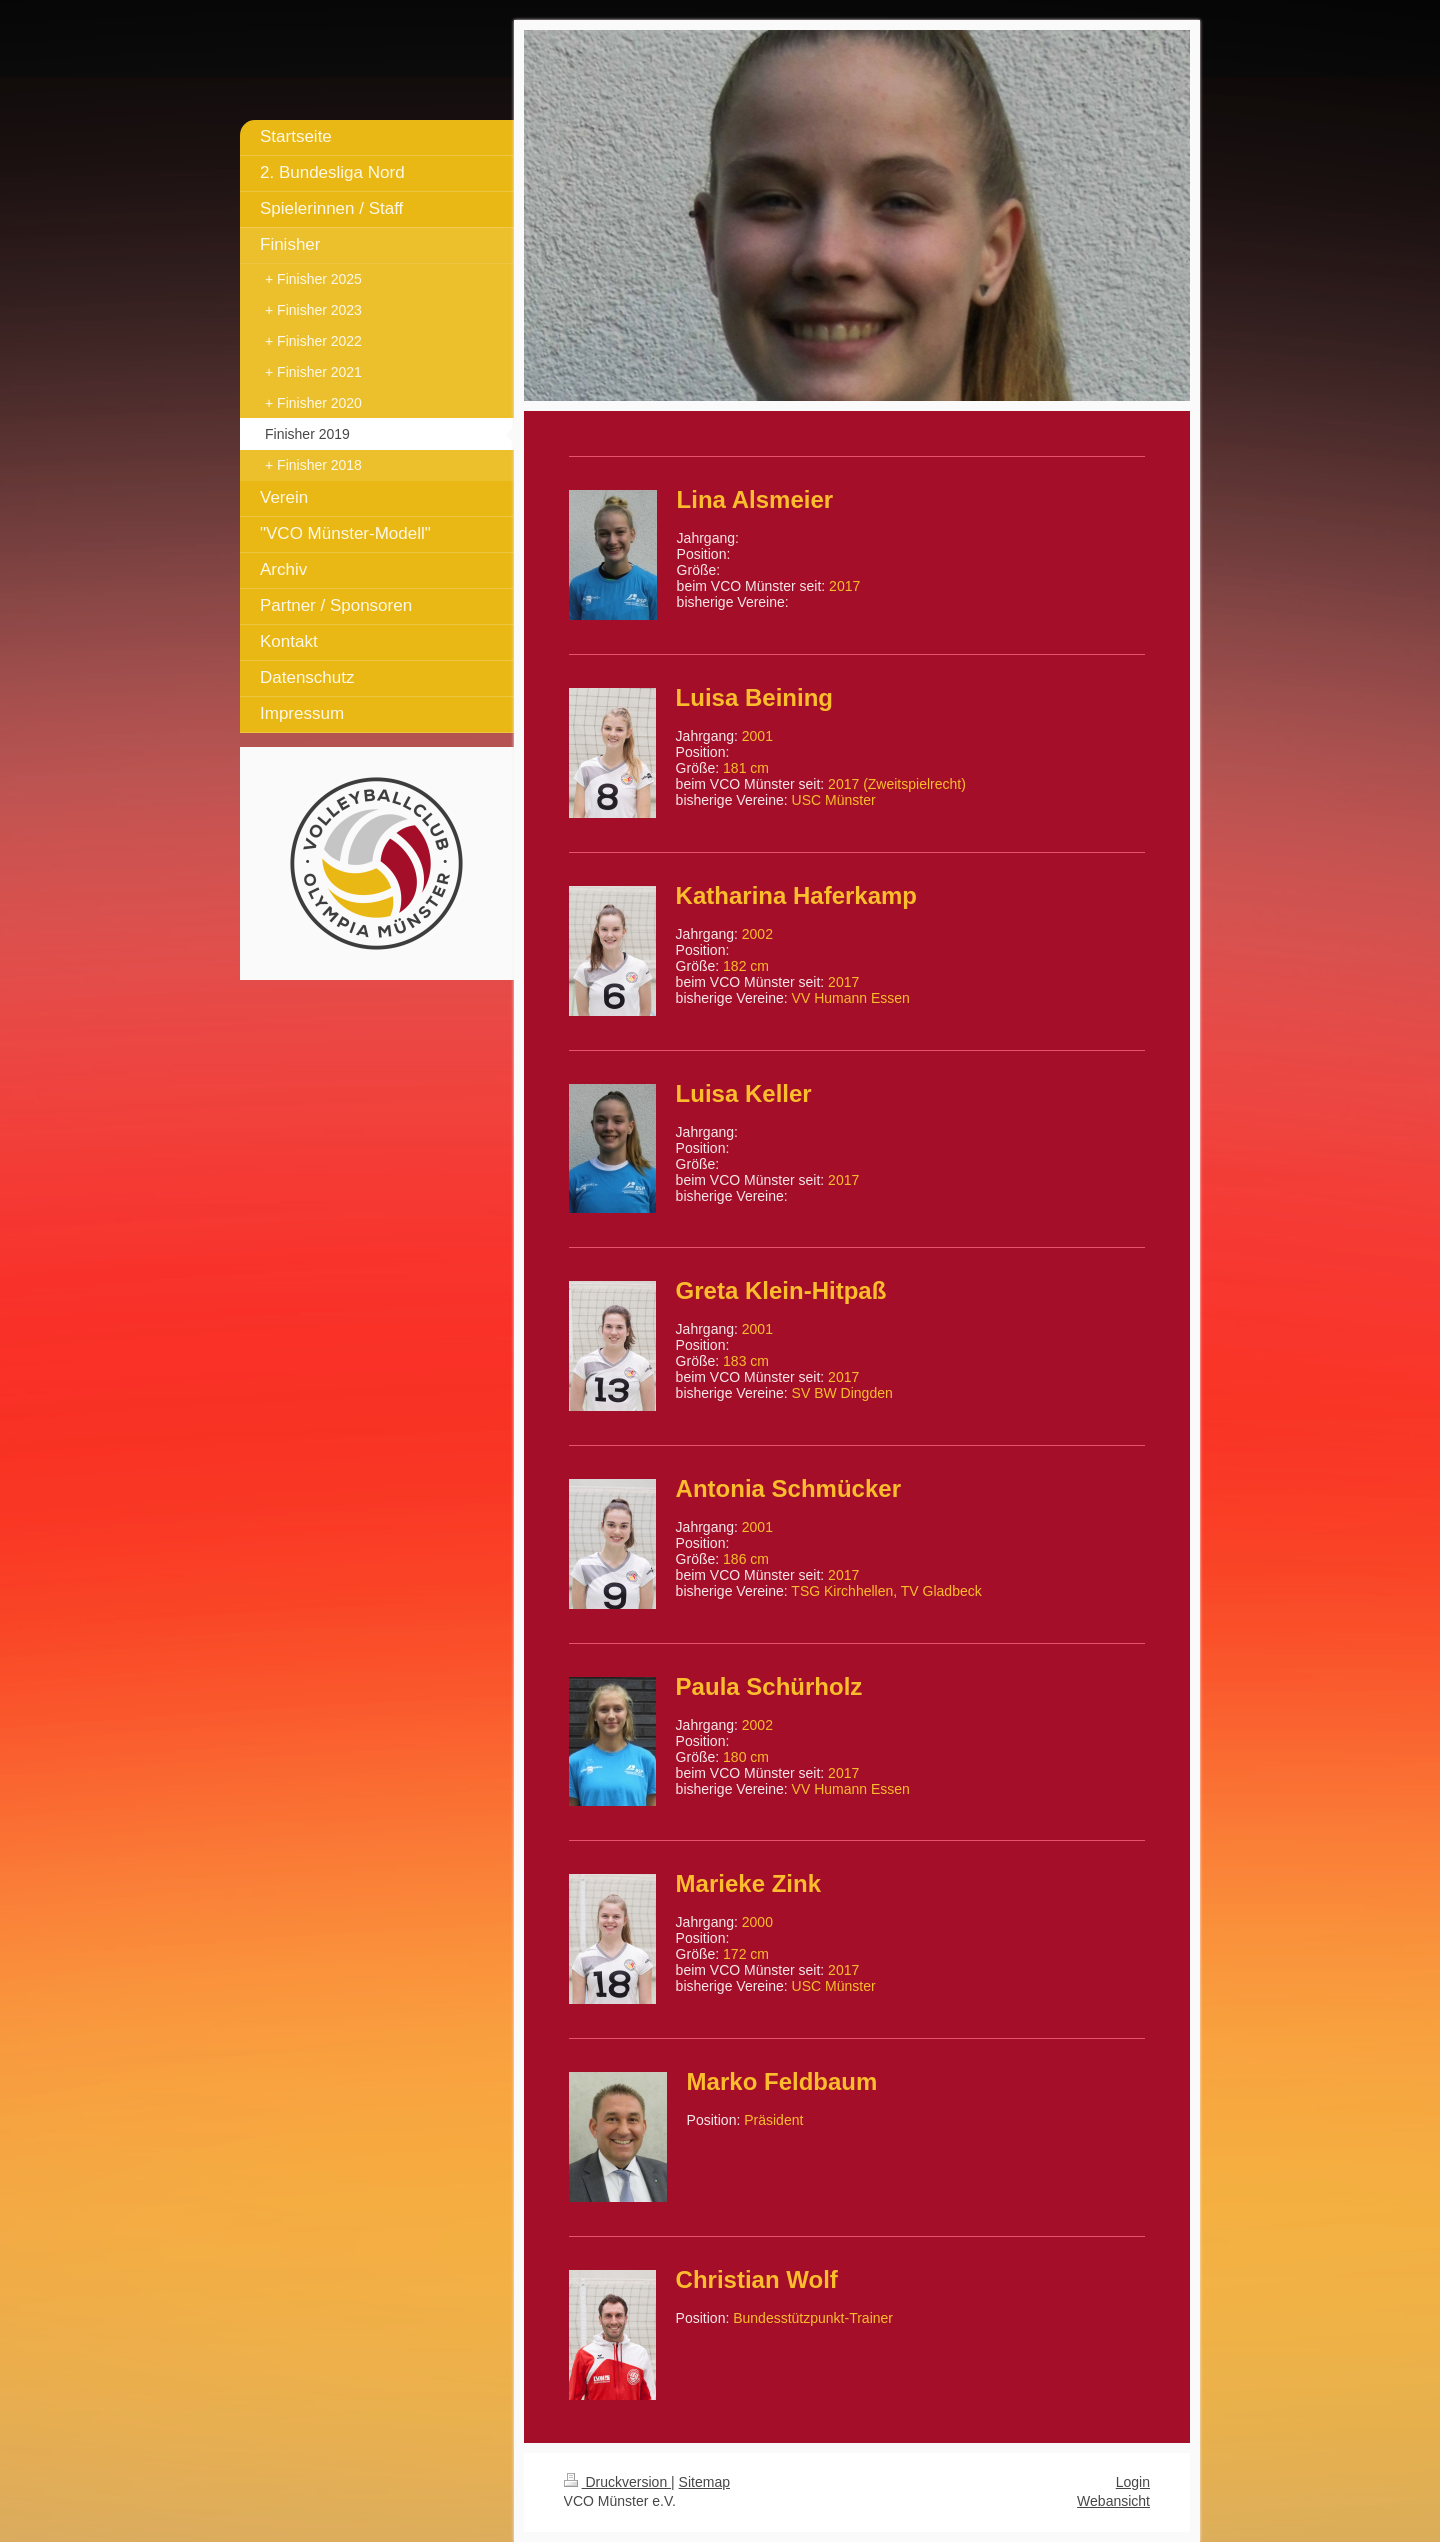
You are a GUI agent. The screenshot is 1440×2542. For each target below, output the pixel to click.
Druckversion (617, 2482)
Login (1133, 2482)
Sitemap (704, 2482)
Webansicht (1113, 2501)
